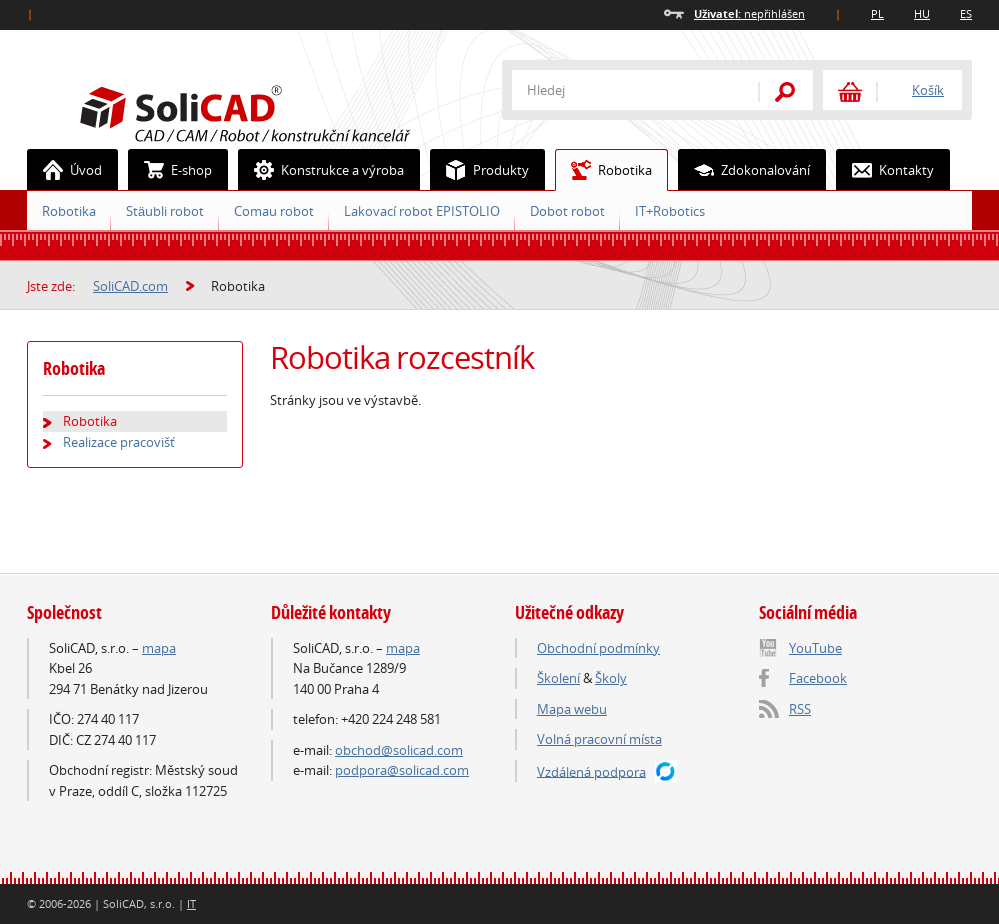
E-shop (170, 170)
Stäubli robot (165, 211)
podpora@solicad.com (402, 770)
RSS (800, 709)
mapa (159, 648)
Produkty (480, 170)
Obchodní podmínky (598, 648)
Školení (558, 678)
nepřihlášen (749, 13)
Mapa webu (572, 709)
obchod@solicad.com (399, 750)
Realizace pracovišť (119, 442)
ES (966, 13)
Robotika (604, 170)
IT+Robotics (670, 211)
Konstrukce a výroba (321, 170)
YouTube (815, 648)
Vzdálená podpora (591, 771)
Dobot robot (567, 211)
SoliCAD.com (277, 111)
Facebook (818, 678)
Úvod (65, 170)
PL (877, 13)
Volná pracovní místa (599, 739)
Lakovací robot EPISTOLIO (422, 211)
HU (922, 13)
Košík (928, 90)
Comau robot (274, 211)
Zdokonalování (744, 170)
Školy (611, 678)
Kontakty (885, 170)
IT (191, 903)
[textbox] (622, 90)
